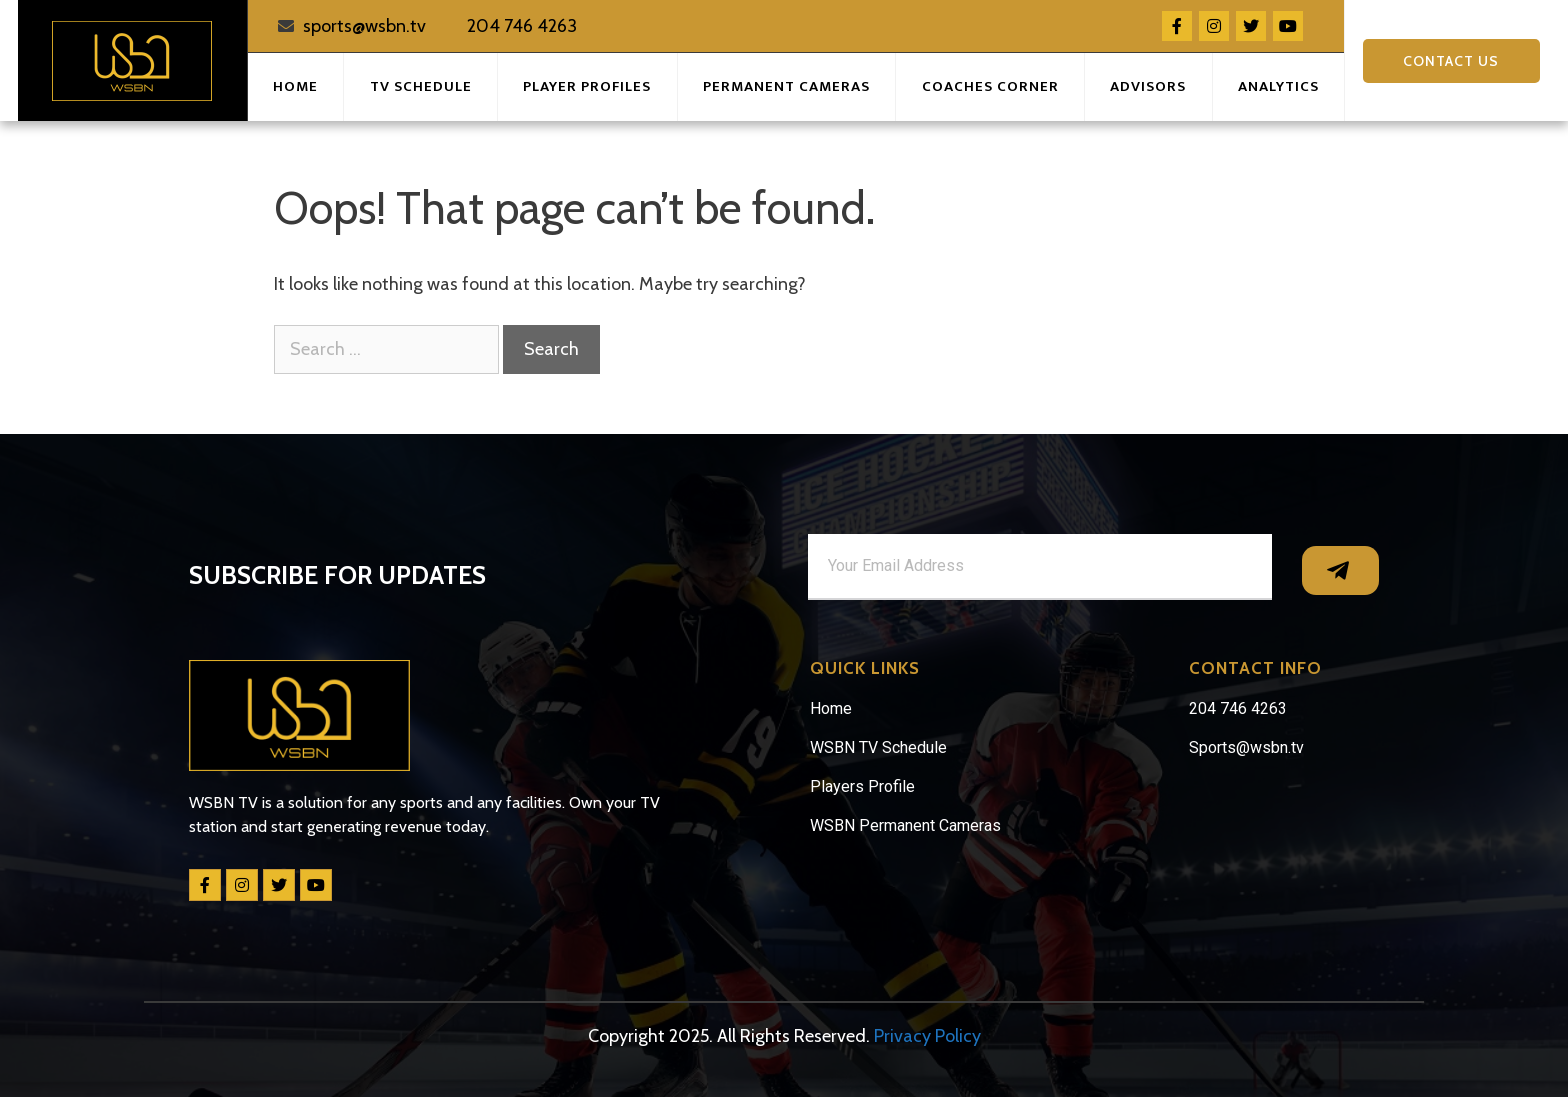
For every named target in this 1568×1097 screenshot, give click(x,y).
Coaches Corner (990, 86)
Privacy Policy (927, 1036)
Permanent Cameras (786, 86)
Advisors (1148, 86)
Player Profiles (587, 86)
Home (295, 86)
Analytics (1278, 86)
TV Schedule (421, 86)
